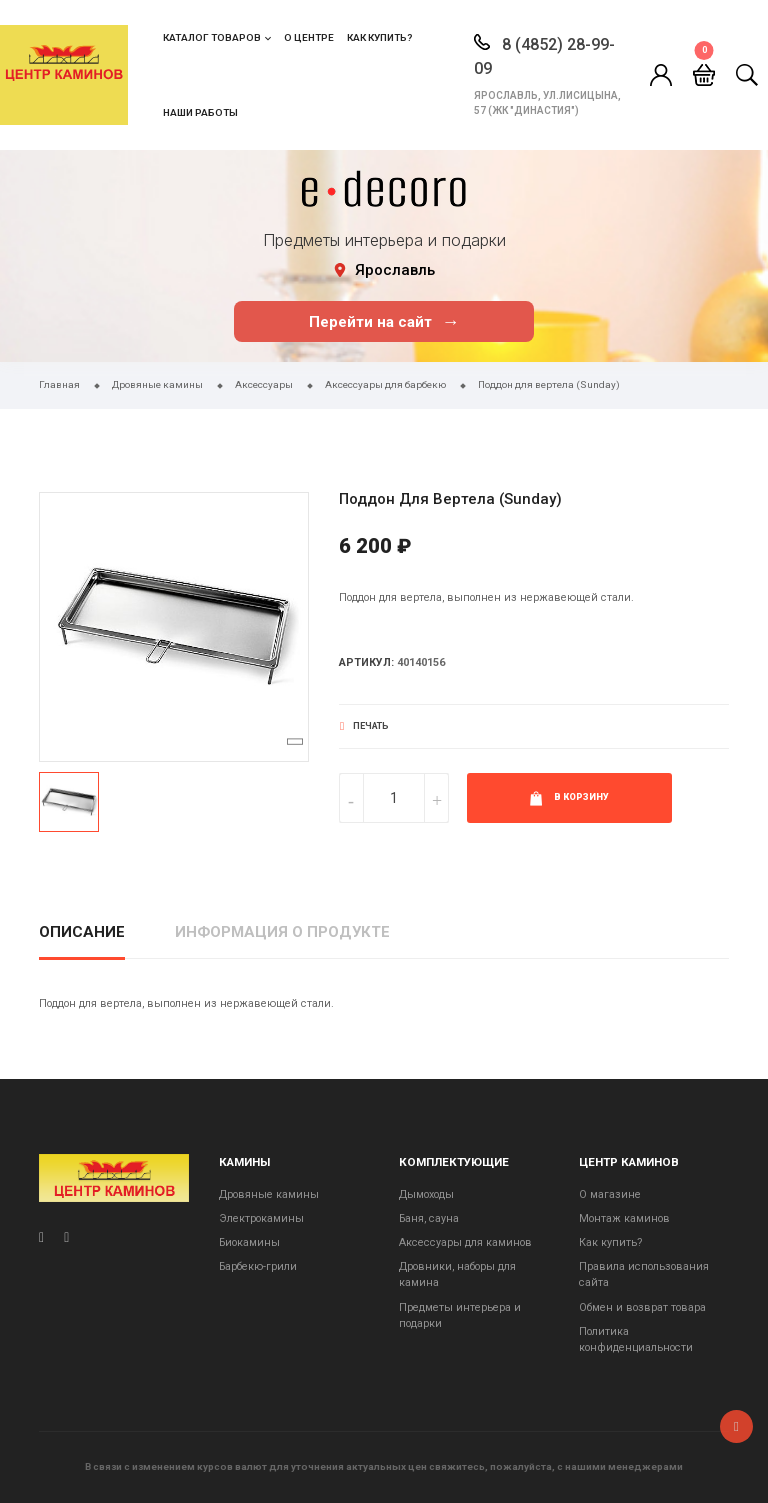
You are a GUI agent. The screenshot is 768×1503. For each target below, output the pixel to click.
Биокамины (249, 1242)
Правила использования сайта (644, 1274)
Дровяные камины (269, 1194)
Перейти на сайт (384, 321)
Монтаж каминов (624, 1218)
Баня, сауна (429, 1218)
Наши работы (200, 112)
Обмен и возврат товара (642, 1307)
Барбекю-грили (258, 1266)
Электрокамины (261, 1218)
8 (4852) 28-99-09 (544, 56)
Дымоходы (426, 1194)
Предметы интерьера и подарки (460, 1315)
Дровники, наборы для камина (457, 1274)
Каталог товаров (212, 37)
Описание (82, 932)
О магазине (610, 1194)
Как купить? (379, 37)
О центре (309, 37)
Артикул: (366, 662)
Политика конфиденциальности (636, 1339)
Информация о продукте (282, 932)
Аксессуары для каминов (465, 1242)
